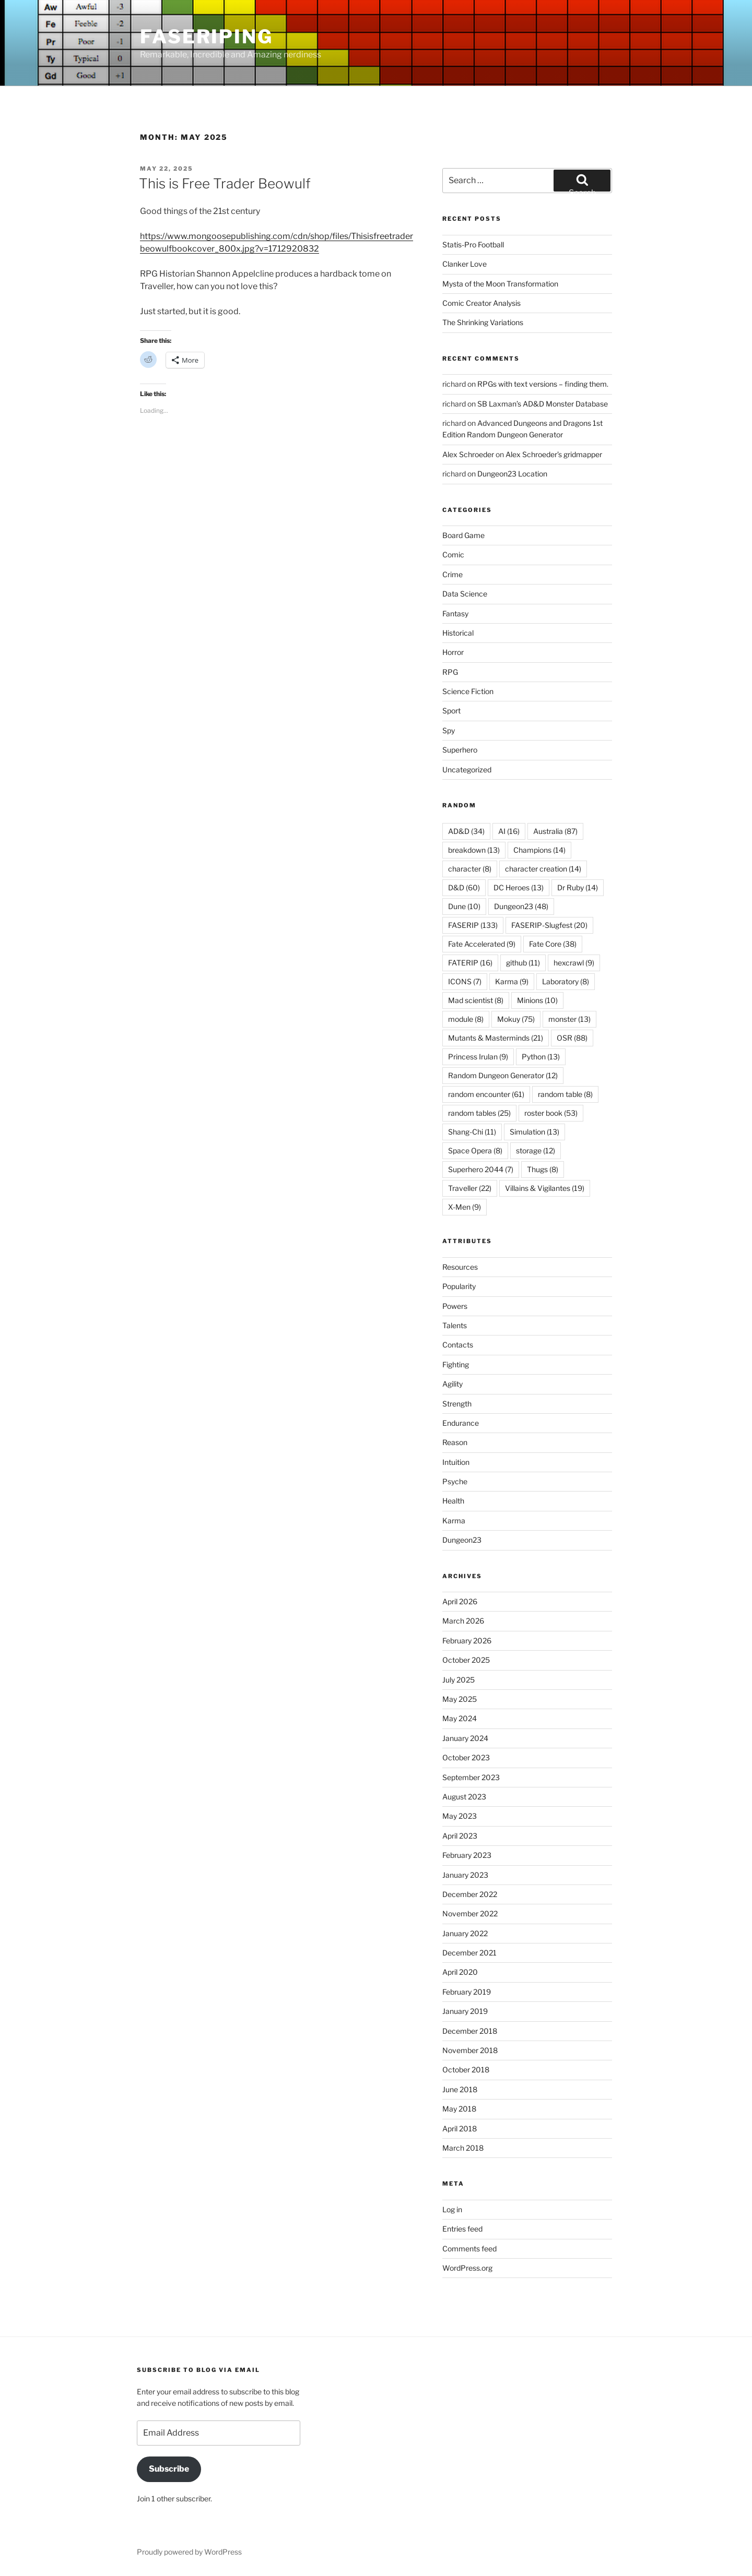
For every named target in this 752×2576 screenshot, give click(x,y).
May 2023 (459, 1815)
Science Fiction (468, 691)
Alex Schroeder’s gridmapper (554, 454)
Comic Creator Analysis (481, 303)
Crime (452, 574)
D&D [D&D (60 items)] (464, 887)
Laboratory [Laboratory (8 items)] (565, 981)
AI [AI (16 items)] (509, 831)
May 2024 (459, 1718)
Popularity (459, 1286)
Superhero (459, 749)
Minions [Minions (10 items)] (537, 1000)
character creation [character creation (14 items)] (543, 868)
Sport (451, 710)
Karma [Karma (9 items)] (511, 981)
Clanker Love (464, 263)
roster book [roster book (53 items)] (551, 1112)
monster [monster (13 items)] (569, 1019)
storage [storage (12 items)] (535, 1150)
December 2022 (469, 1894)
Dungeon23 (461, 1539)
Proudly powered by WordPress (189, 2551)
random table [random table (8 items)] (565, 1094)
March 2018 (463, 2147)
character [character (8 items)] (469, 868)
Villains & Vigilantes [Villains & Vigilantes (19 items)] (544, 1188)
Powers (454, 1306)
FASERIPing (206, 36)
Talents (454, 1325)
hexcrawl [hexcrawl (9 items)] (574, 962)
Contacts (457, 1344)
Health (453, 1500)
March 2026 (463, 1620)
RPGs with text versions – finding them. (542, 383)
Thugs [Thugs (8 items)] (542, 1169)
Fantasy (455, 613)
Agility (452, 1383)
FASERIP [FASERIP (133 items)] (473, 925)
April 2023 (459, 1835)
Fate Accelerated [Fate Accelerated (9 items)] (481, 943)
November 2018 (470, 2050)
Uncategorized (466, 769)
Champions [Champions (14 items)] (539, 849)
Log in (452, 2209)
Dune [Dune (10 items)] (464, 906)
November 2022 (470, 1913)
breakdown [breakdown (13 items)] (474, 849)
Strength (457, 1403)
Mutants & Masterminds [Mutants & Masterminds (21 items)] (495, 1037)
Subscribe (169, 2469)
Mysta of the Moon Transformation (500, 283)
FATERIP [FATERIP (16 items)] (470, 962)
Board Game (463, 535)
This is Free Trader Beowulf (225, 183)
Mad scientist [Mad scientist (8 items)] (475, 1000)
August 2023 (464, 1796)
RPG (450, 671)
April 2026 (459, 1601)
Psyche (454, 1481)
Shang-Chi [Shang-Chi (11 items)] (472, 1131)
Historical (458, 632)
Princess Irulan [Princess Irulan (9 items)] (478, 1056)
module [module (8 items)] (466, 1019)
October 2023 (466, 1757)
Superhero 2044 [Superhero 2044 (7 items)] (480, 1169)
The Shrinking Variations (482, 322)
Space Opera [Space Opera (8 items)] (475, 1150)
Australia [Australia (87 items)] (555, 831)
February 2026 (466, 1640)
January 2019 (465, 2011)
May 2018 (459, 2108)
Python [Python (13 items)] (541, 1056)
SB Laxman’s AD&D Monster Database (542, 403)
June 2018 (459, 2089)
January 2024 (465, 1738)
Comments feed (469, 2248)
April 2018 (459, 2128)
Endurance (460, 1422)
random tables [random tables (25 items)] (479, 1112)
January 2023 (465, 1874)
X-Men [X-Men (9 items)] (464, 1206)
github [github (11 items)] (523, 962)
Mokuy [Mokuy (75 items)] (516, 1019)
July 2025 (458, 1679)
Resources (460, 1266)
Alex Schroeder (468, 454)
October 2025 (466, 1659)
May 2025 (459, 1699)
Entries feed (462, 2228)
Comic (453, 554)
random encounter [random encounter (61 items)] (486, 1094)
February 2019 (466, 1991)
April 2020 (460, 1971)
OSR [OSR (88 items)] (572, 1037)
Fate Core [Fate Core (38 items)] (553, 943)
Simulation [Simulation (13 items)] (534, 1131)
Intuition (455, 1462)
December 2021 (469, 1952)
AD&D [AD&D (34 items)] (466, 831)
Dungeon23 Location (512, 473)
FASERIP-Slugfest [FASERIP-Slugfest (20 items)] (549, 925)
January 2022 (465, 1933)
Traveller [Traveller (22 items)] (469, 1188)
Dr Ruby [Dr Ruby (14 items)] (577, 887)
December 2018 (469, 2030)
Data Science (464, 593)
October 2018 (465, 2069)
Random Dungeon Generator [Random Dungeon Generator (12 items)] (503, 1075)
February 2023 (466, 1855)
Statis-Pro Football (473, 244)
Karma (453, 1520)
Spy (448, 730)
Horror (453, 652)
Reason (454, 1442)
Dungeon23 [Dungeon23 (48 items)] (521, 906)
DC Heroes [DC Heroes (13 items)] (519, 887)
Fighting (455, 1364)
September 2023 (471, 1777)
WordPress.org (467, 2267)
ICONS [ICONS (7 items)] (464, 981)
